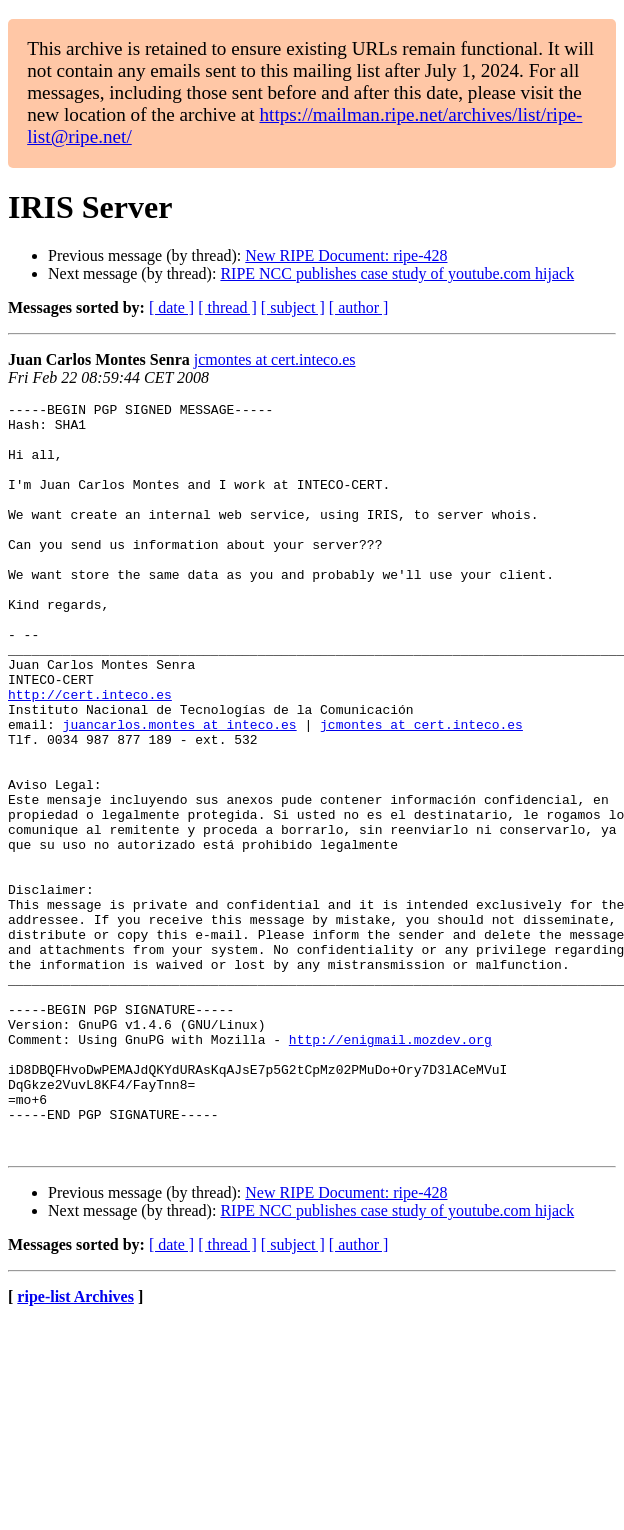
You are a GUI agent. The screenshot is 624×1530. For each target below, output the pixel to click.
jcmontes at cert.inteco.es (275, 359)
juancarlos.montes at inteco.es (180, 790)
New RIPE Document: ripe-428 (346, 255)
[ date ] (171, 307)
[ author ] (359, 307)
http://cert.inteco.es (90, 754)
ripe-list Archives (75, 1446)
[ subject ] (293, 307)
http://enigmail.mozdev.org (390, 1168)
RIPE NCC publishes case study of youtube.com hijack (397, 273)
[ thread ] (227, 307)
